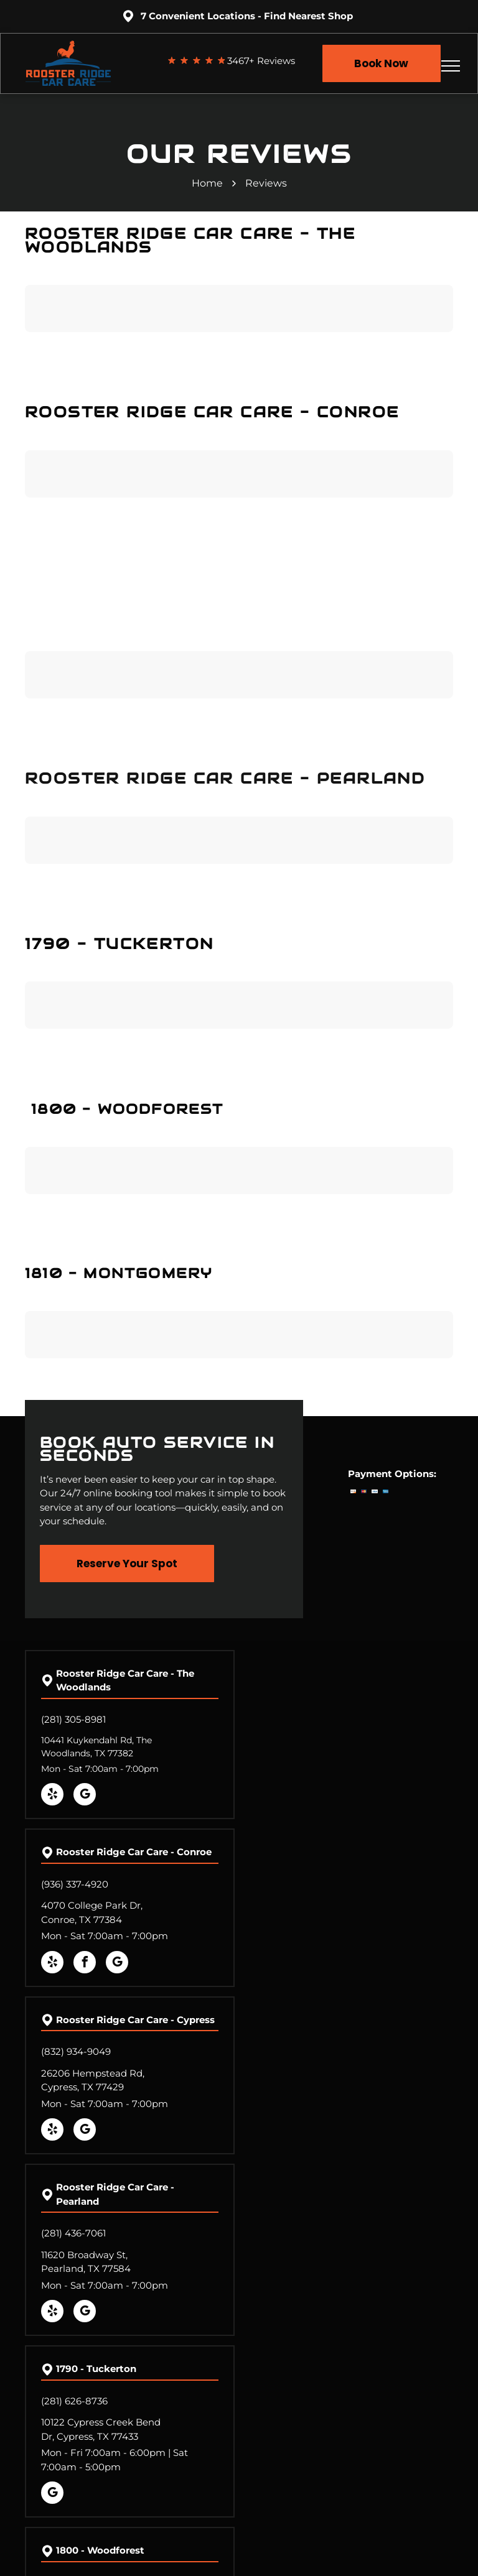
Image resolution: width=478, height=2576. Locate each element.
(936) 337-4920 (74, 1884)
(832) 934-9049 (76, 2051)
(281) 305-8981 (73, 1719)
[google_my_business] (84, 1796)
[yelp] (52, 1796)
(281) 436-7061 (73, 2233)
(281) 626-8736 (74, 2401)
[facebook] (84, 1963)
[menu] (450, 66)
